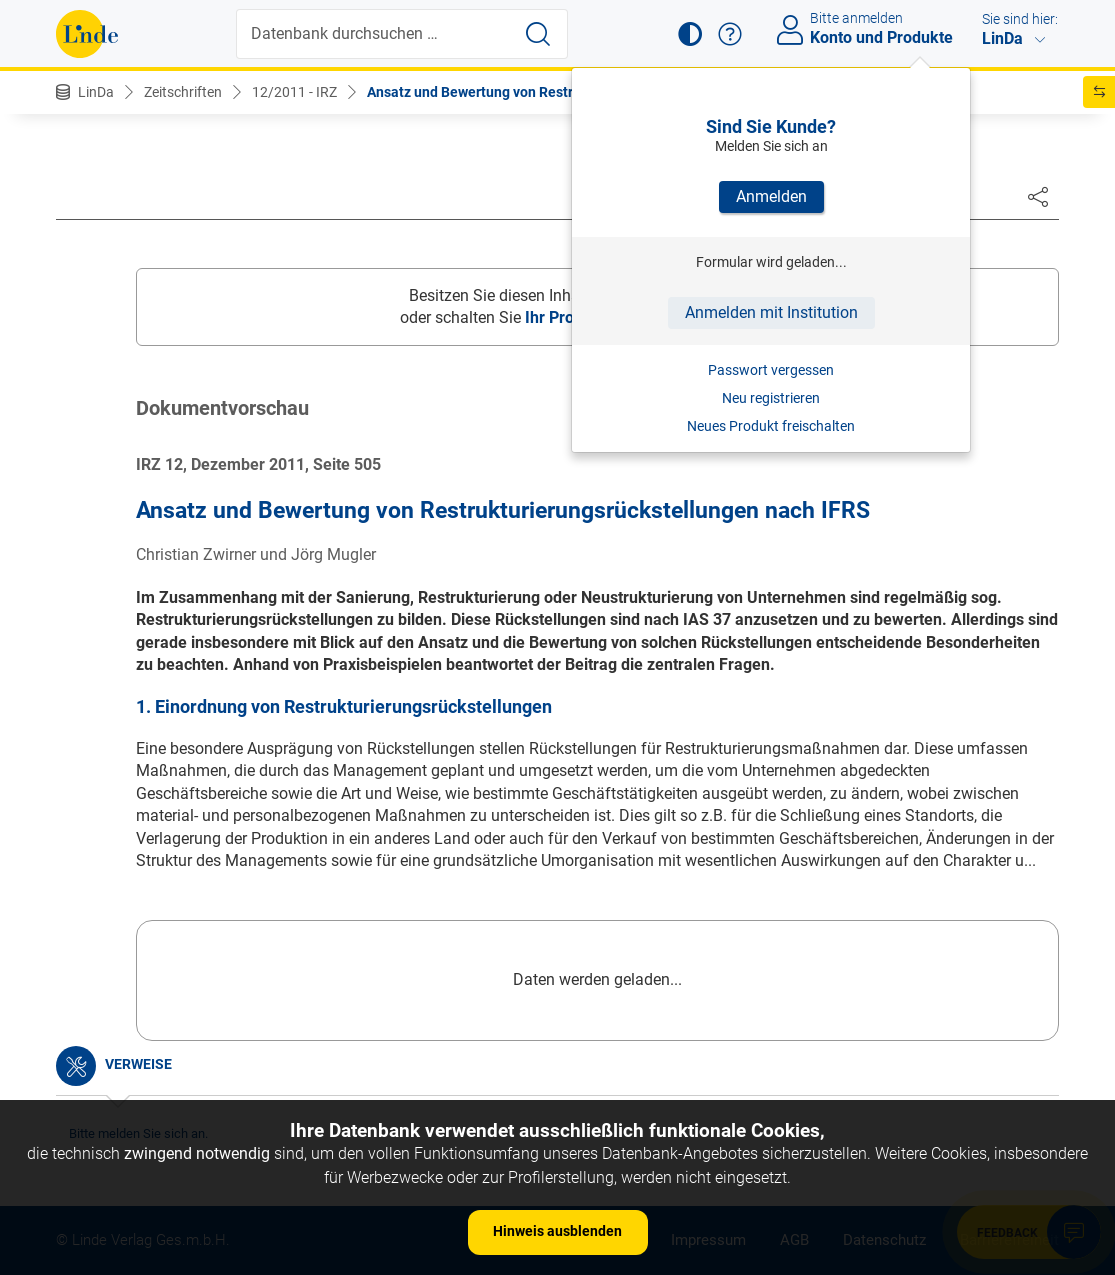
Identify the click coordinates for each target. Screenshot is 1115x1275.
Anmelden (771, 196)
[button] (690, 34)
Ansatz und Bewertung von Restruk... (483, 92)
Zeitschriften (183, 92)
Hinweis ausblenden (557, 1231)
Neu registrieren (771, 398)
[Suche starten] (538, 34)
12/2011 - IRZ (294, 92)
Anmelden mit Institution (771, 312)
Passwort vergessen (771, 370)
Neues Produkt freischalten (771, 426)
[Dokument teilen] (1038, 196)
